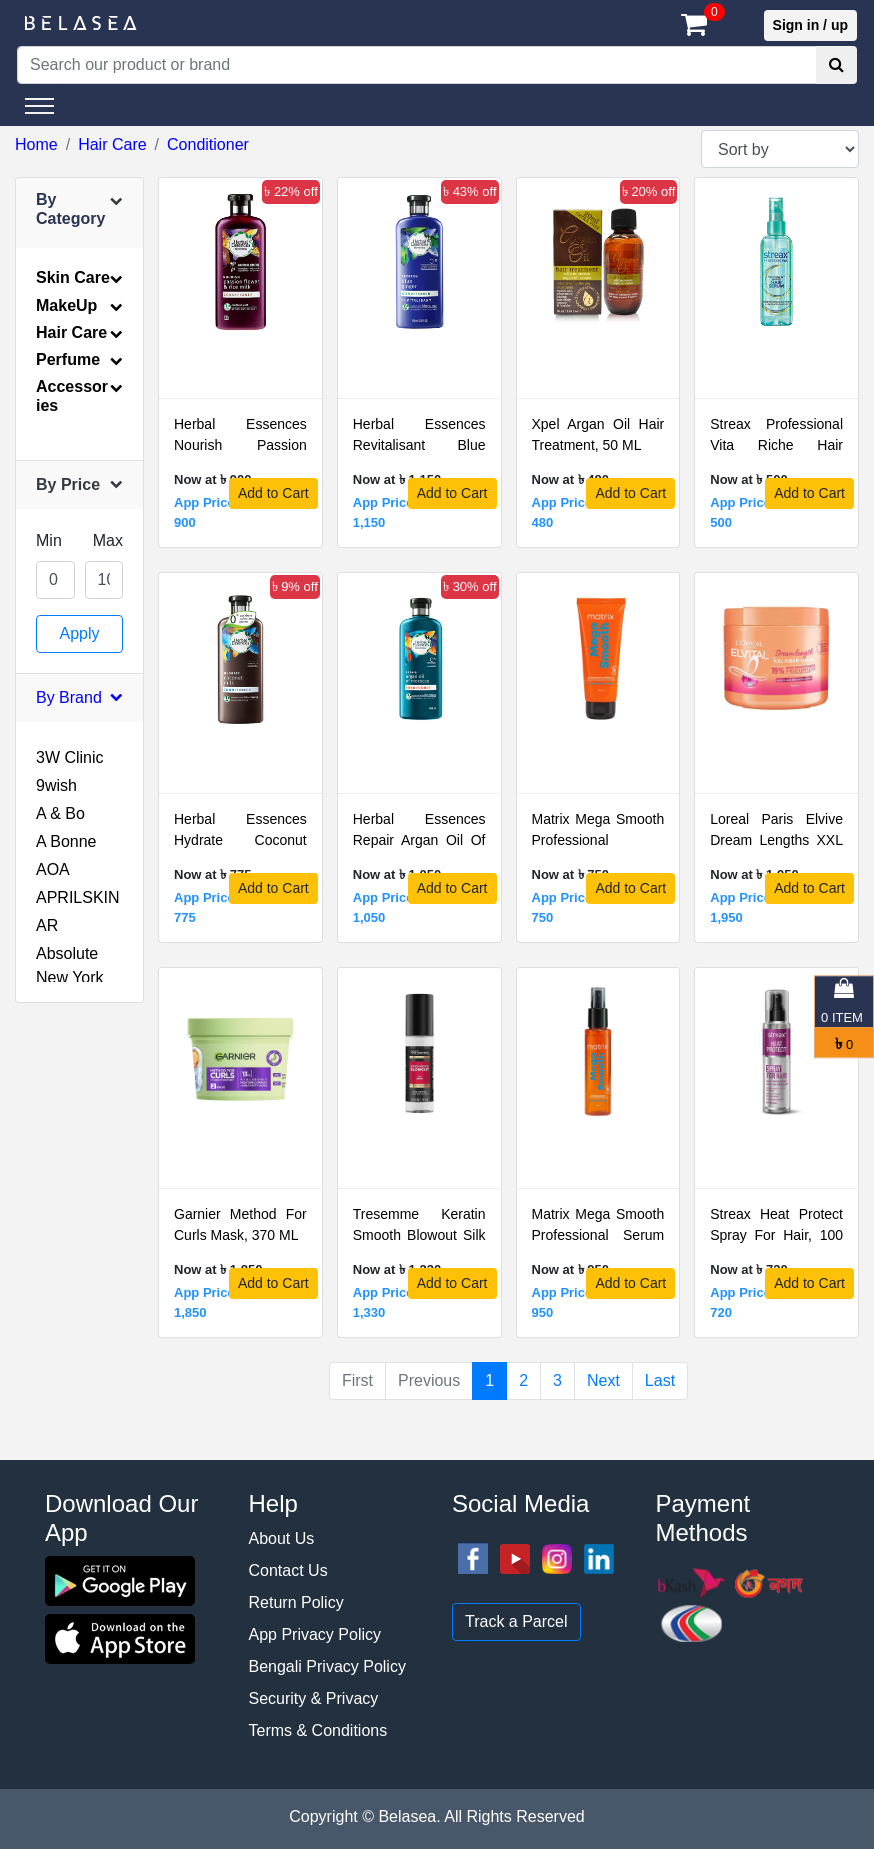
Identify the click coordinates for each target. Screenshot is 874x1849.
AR (47, 925)
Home (36, 144)
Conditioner (208, 144)
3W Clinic (70, 757)
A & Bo (60, 813)
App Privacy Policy (315, 1634)
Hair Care (112, 144)
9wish (56, 785)
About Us (282, 1538)
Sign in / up (810, 25)
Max (108, 540)
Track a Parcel (516, 1621)
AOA (53, 869)
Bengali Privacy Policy (327, 1666)
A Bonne (66, 841)
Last (660, 1380)
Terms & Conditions (318, 1730)
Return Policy (296, 1602)
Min (49, 540)
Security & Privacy (314, 1698)
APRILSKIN (78, 897)
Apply (79, 633)
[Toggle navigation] (39, 106)
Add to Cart (273, 493)
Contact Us (288, 1570)
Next (603, 1380)
